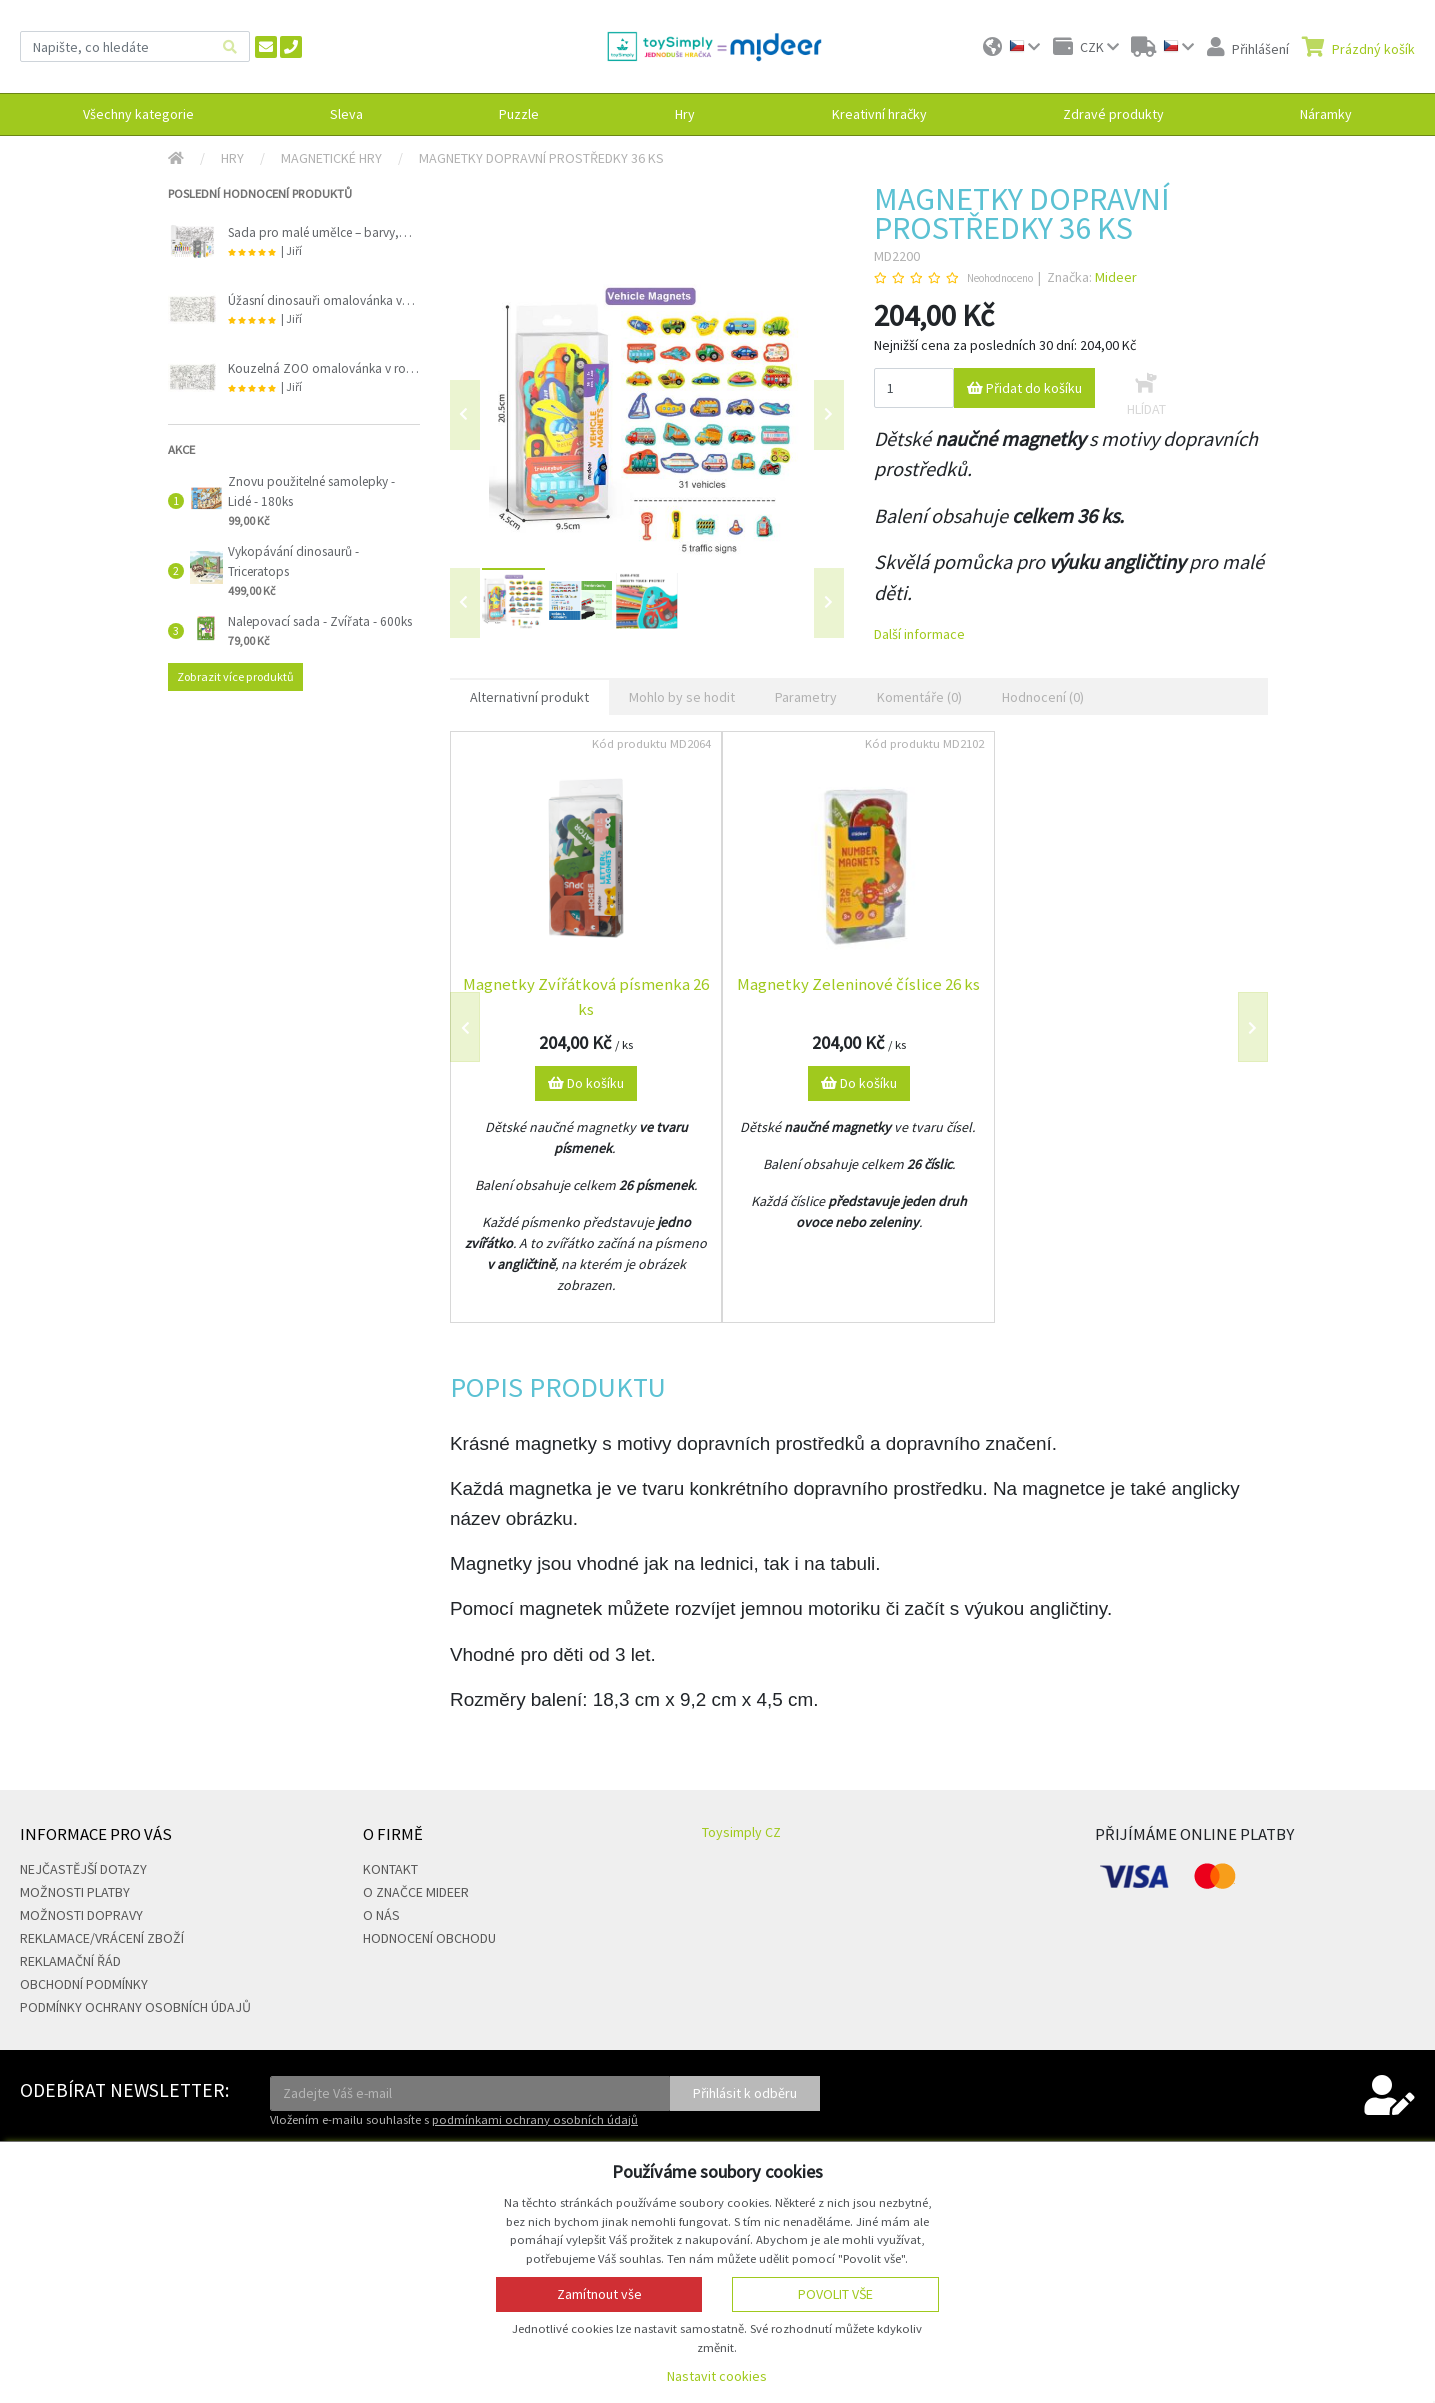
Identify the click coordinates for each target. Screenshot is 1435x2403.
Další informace (919, 634)
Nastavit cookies (717, 2376)
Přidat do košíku (1024, 388)
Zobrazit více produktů (235, 676)
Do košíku (586, 1083)
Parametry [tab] (806, 697)
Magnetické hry (331, 158)
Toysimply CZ (741, 1832)
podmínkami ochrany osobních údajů (535, 2119)
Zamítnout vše (599, 2294)
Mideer (1116, 277)
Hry (232, 158)
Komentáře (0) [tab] (919, 697)
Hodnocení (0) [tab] (1043, 697)
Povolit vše (835, 2294)
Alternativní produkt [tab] (529, 697)
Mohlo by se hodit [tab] (682, 697)
